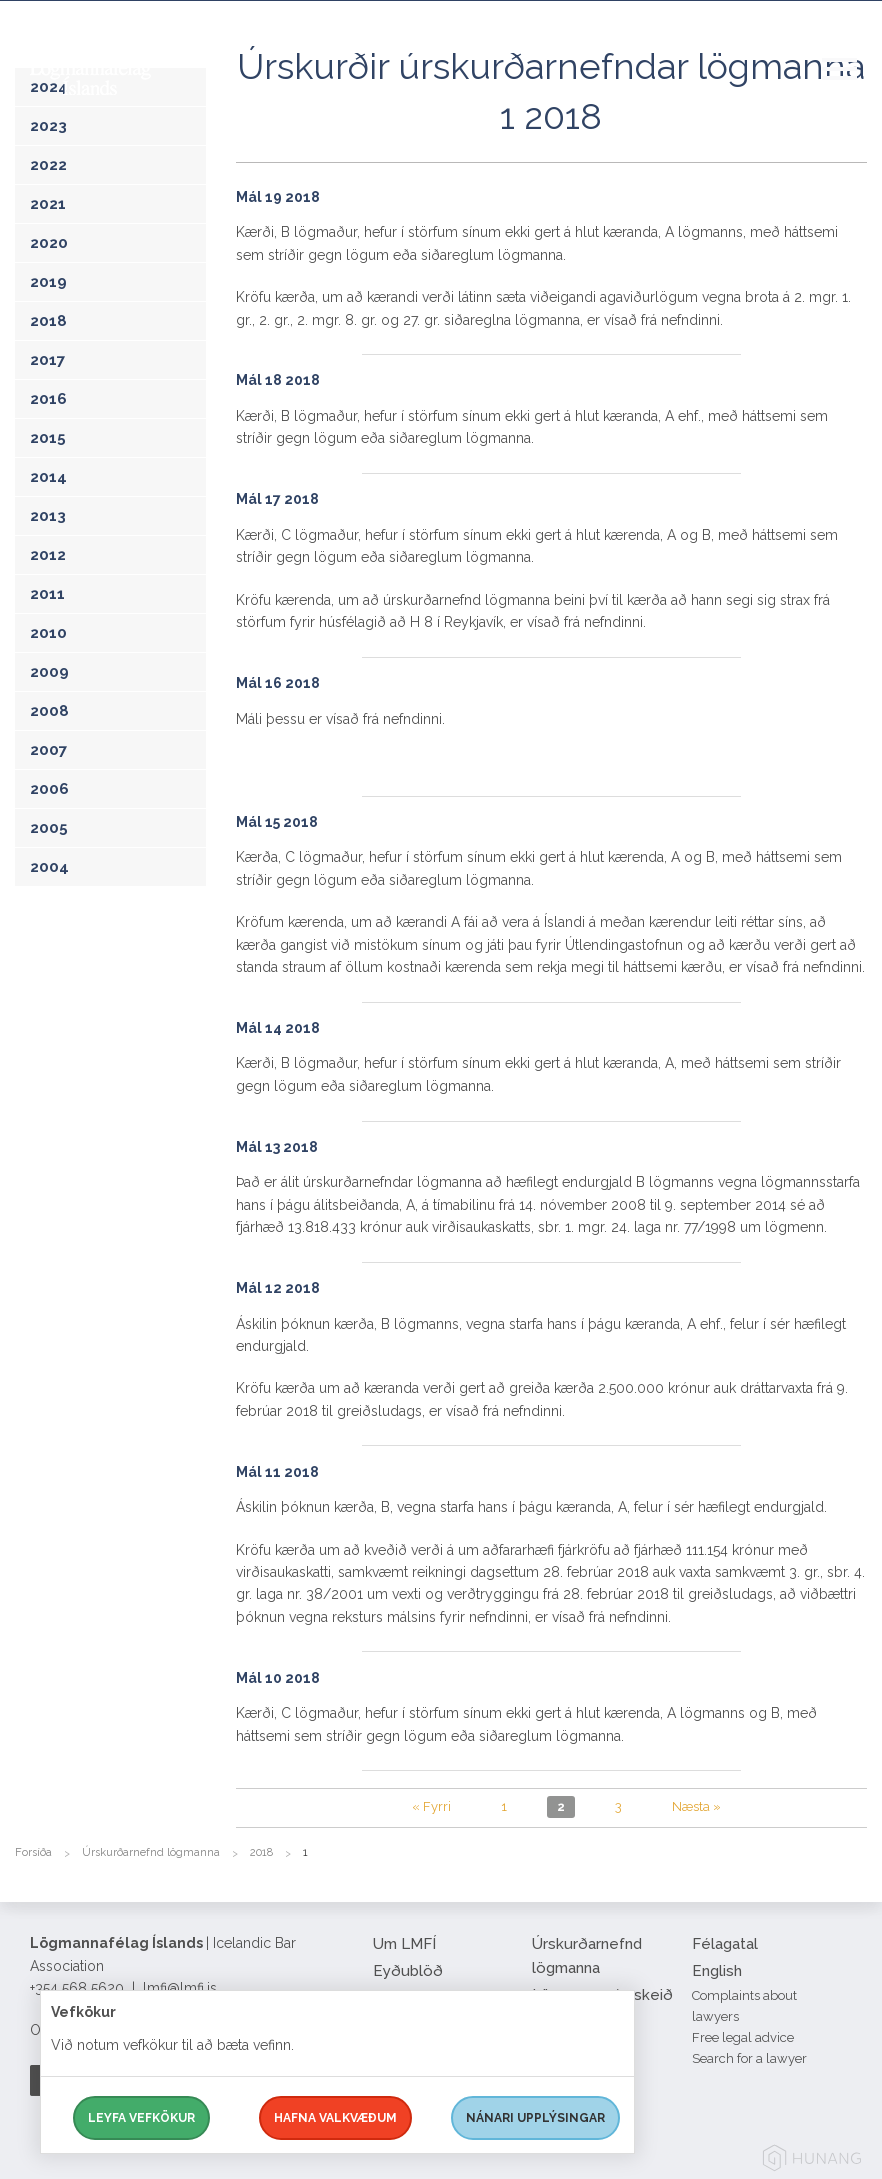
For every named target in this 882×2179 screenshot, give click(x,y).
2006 (49, 789)
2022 (48, 165)
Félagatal (725, 1944)
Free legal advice (743, 2037)
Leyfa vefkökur (141, 2118)
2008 (49, 711)
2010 (48, 633)
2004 (49, 867)
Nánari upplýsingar (535, 2118)
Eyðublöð (408, 1971)
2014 (48, 477)
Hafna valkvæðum (335, 2118)
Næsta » (696, 1806)
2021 (48, 204)
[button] (852, 89)
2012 (48, 555)
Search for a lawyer (749, 2058)
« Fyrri (431, 1806)
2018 (48, 321)
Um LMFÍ (404, 1944)
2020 (49, 243)
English (717, 1971)
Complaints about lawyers (744, 2006)
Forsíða (33, 1852)
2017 (47, 360)
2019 (48, 282)
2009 (49, 672)
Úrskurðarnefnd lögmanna (151, 1852)
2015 (48, 438)
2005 (49, 828)
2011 (47, 594)
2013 (48, 516)
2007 (48, 750)
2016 (48, 399)
